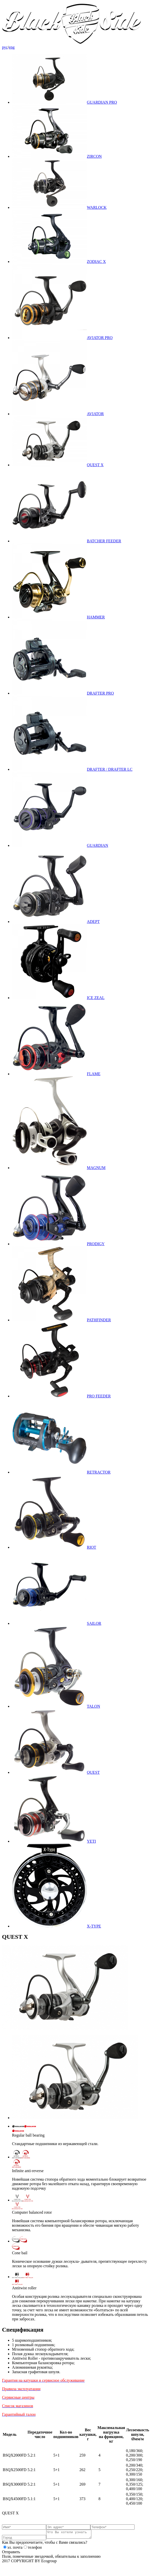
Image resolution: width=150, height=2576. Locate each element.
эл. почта (14, 2549)
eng (11, 47)
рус (5, 47)
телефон (35, 2549)
